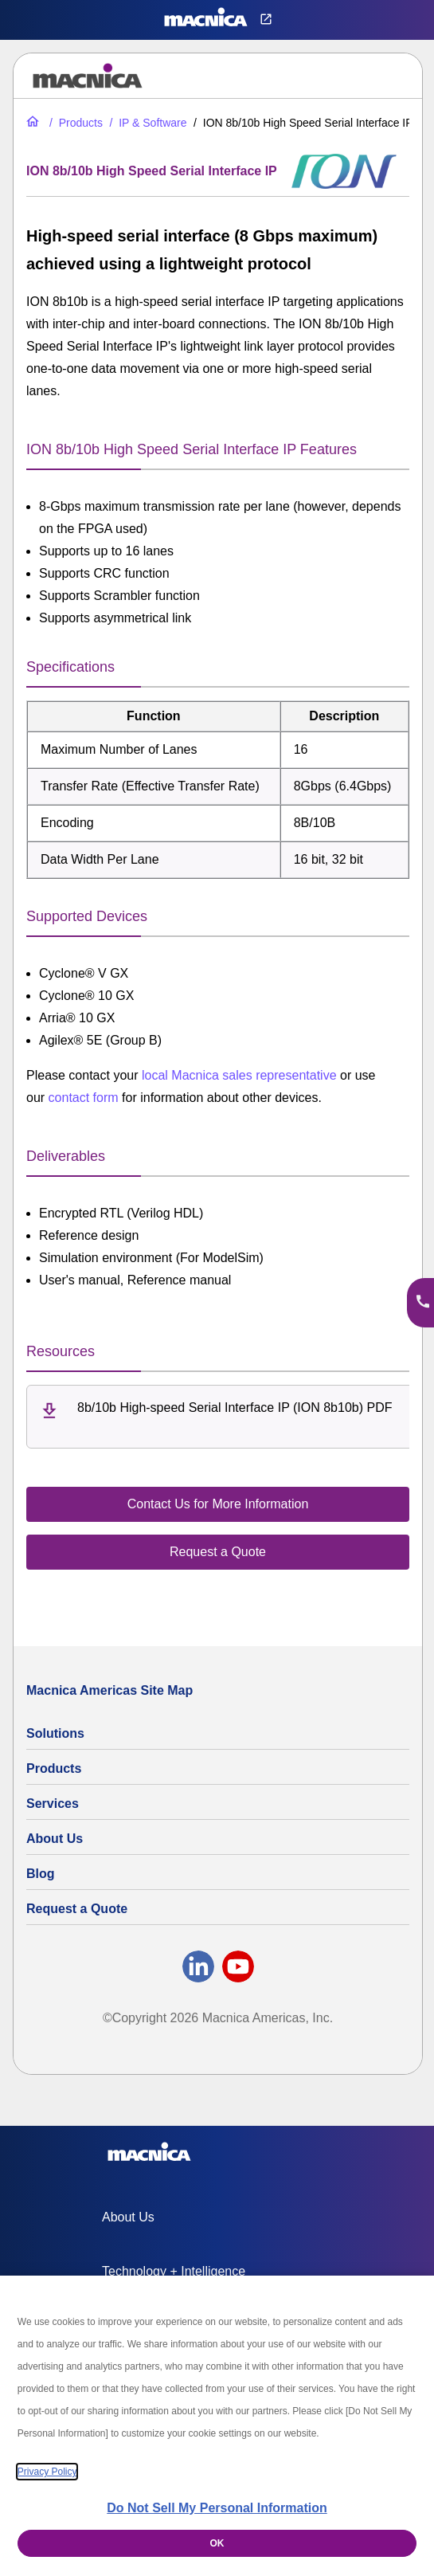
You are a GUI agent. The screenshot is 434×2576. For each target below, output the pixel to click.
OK (217, 2543)
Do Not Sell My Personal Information (216, 2508)
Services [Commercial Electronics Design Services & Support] (52, 1803)
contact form (84, 1097)
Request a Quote (76, 1908)
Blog (40, 1873)
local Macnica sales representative (239, 1075)
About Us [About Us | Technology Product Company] (54, 1838)
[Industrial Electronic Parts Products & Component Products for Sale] (74, 122)
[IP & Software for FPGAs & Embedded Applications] (146, 122)
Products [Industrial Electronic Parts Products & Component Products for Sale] (53, 1768)
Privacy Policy (47, 2471)
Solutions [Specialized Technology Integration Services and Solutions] (55, 1733)
